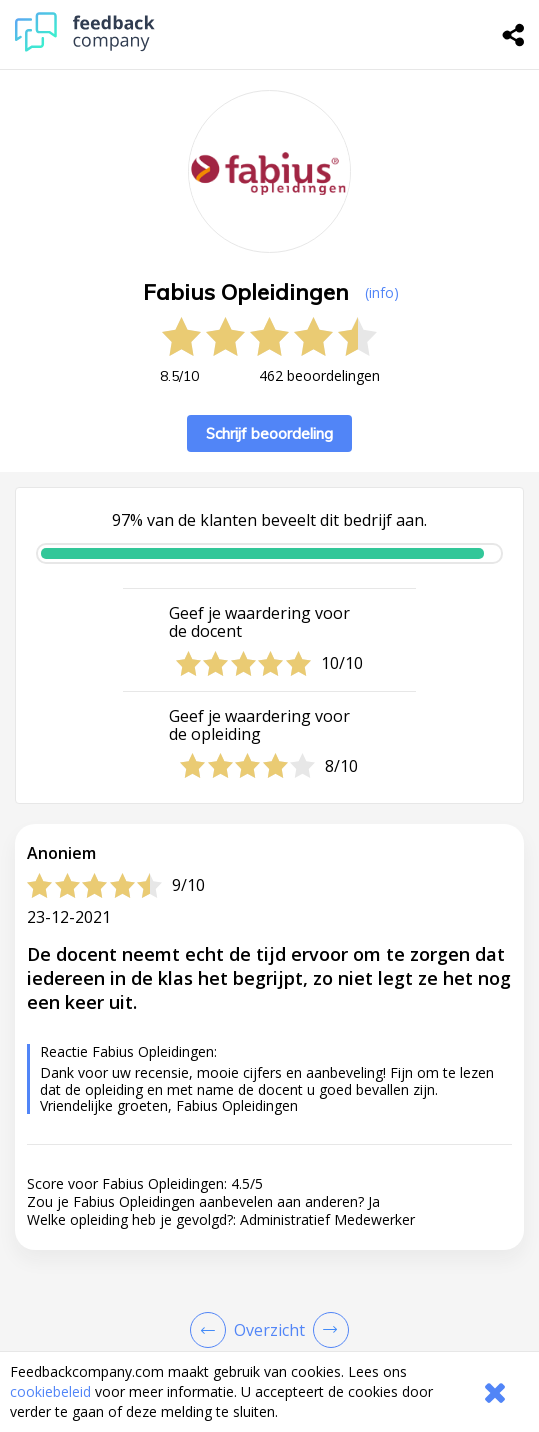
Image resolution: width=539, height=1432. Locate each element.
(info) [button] (382, 292)
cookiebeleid (50, 1391)
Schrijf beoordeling (269, 433)
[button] (269, 1343)
